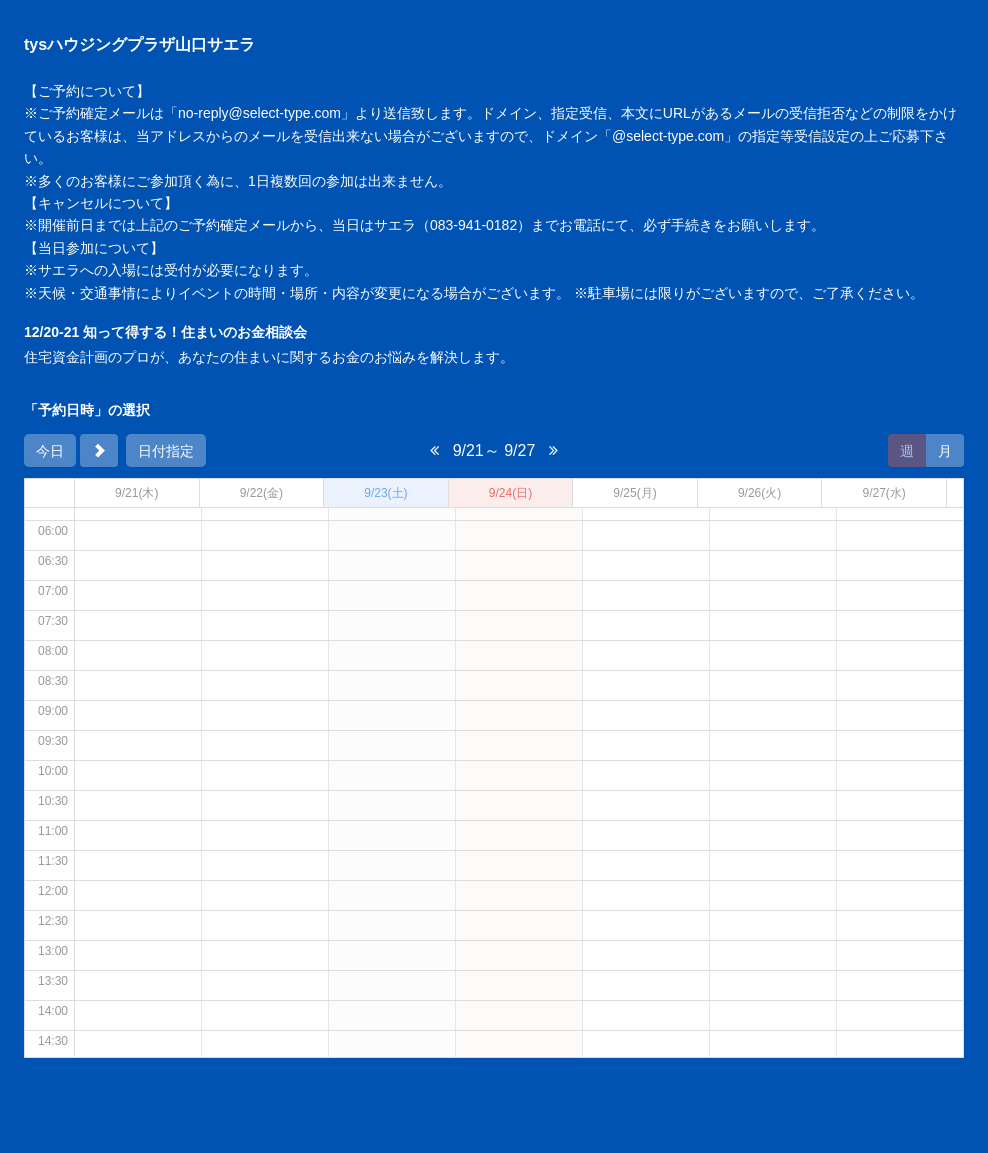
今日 (50, 451)
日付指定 (166, 451)
